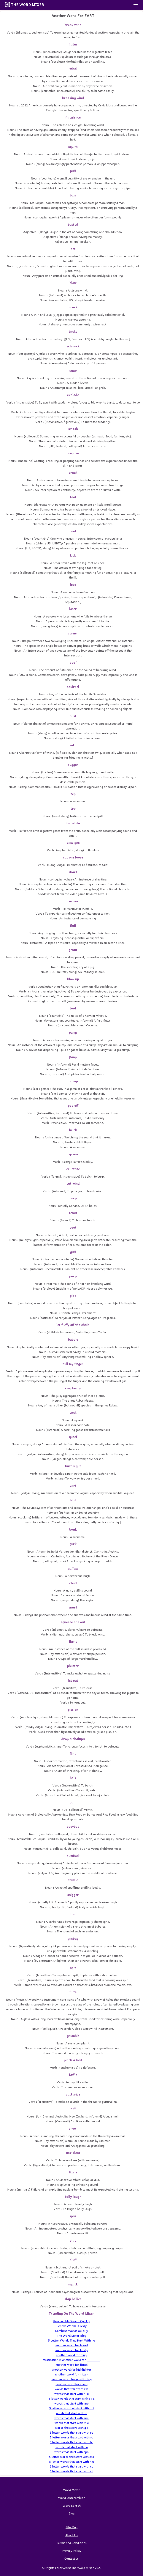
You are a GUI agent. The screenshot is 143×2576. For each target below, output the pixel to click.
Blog (71, 2513)
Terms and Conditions (71, 2542)
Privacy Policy (71, 2550)
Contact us (71, 2558)
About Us (71, 2534)
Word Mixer (71, 2489)
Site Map (71, 2527)
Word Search (72, 2505)
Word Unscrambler (71, 2497)
